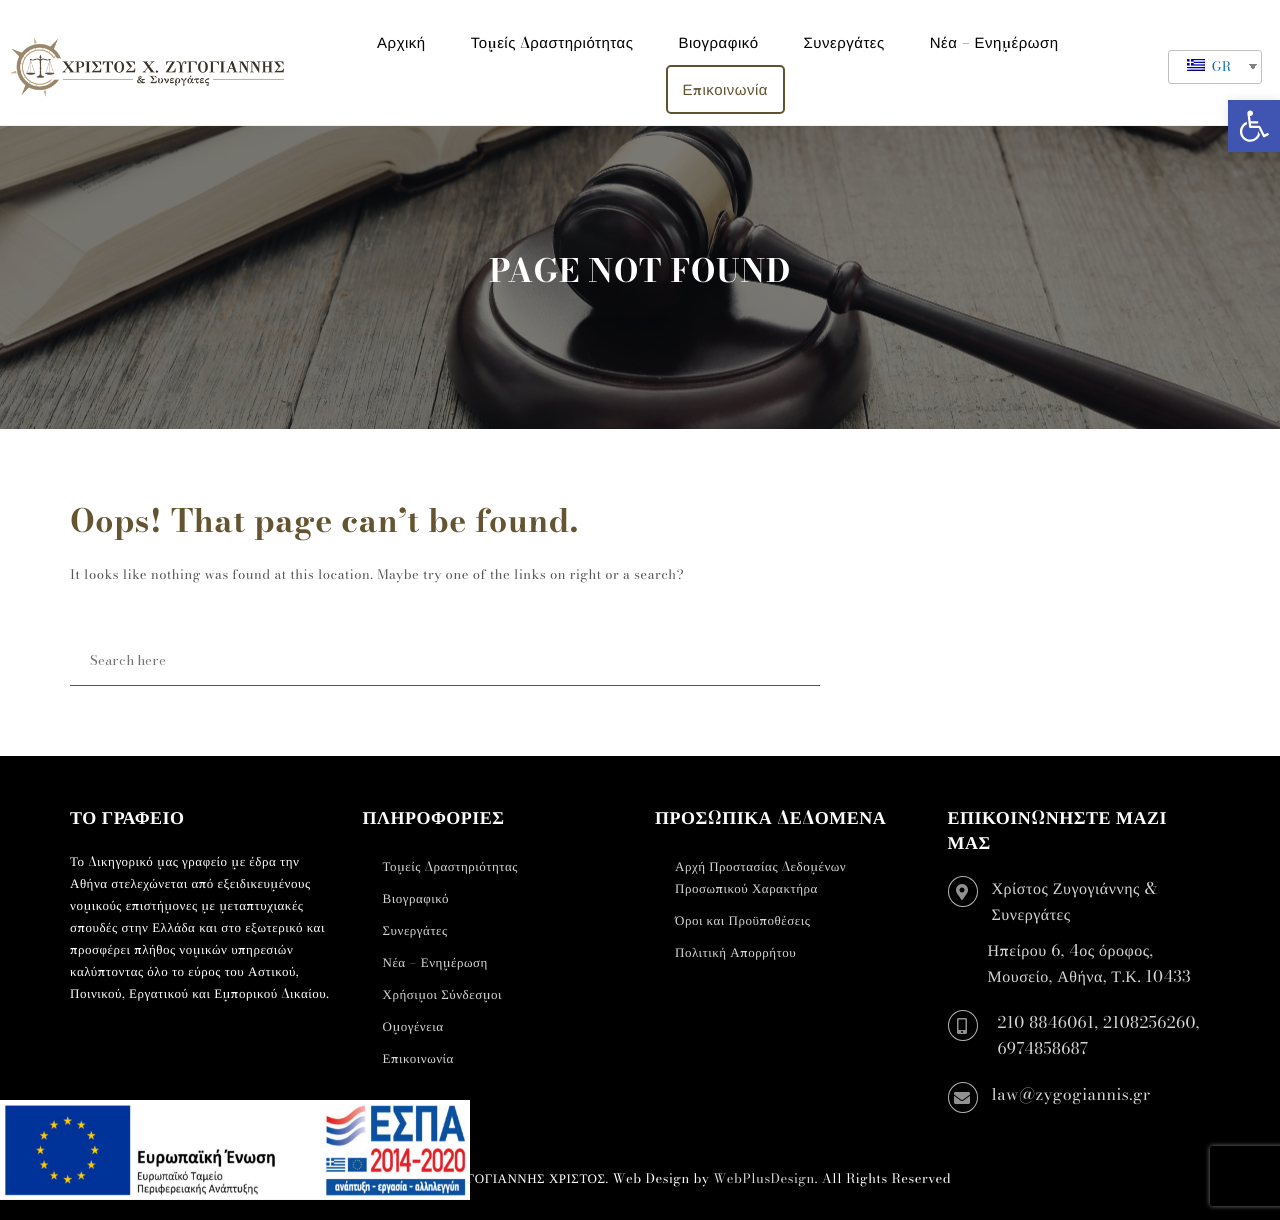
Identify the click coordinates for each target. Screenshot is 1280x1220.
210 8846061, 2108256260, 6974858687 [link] (1099, 1036)
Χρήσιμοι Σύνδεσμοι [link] (442, 995)
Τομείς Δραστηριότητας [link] (552, 42)
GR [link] (1209, 67)
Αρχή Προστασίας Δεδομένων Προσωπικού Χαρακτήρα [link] (760, 878)
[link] (1254, 126)
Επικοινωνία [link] (725, 89)
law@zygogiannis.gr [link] (1071, 1095)
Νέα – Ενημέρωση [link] (994, 42)
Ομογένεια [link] (413, 1027)
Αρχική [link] (401, 42)
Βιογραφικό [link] (718, 42)
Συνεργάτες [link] (844, 42)
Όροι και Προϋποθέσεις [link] (742, 921)
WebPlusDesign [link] (764, 1179)
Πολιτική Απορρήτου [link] (735, 953)
